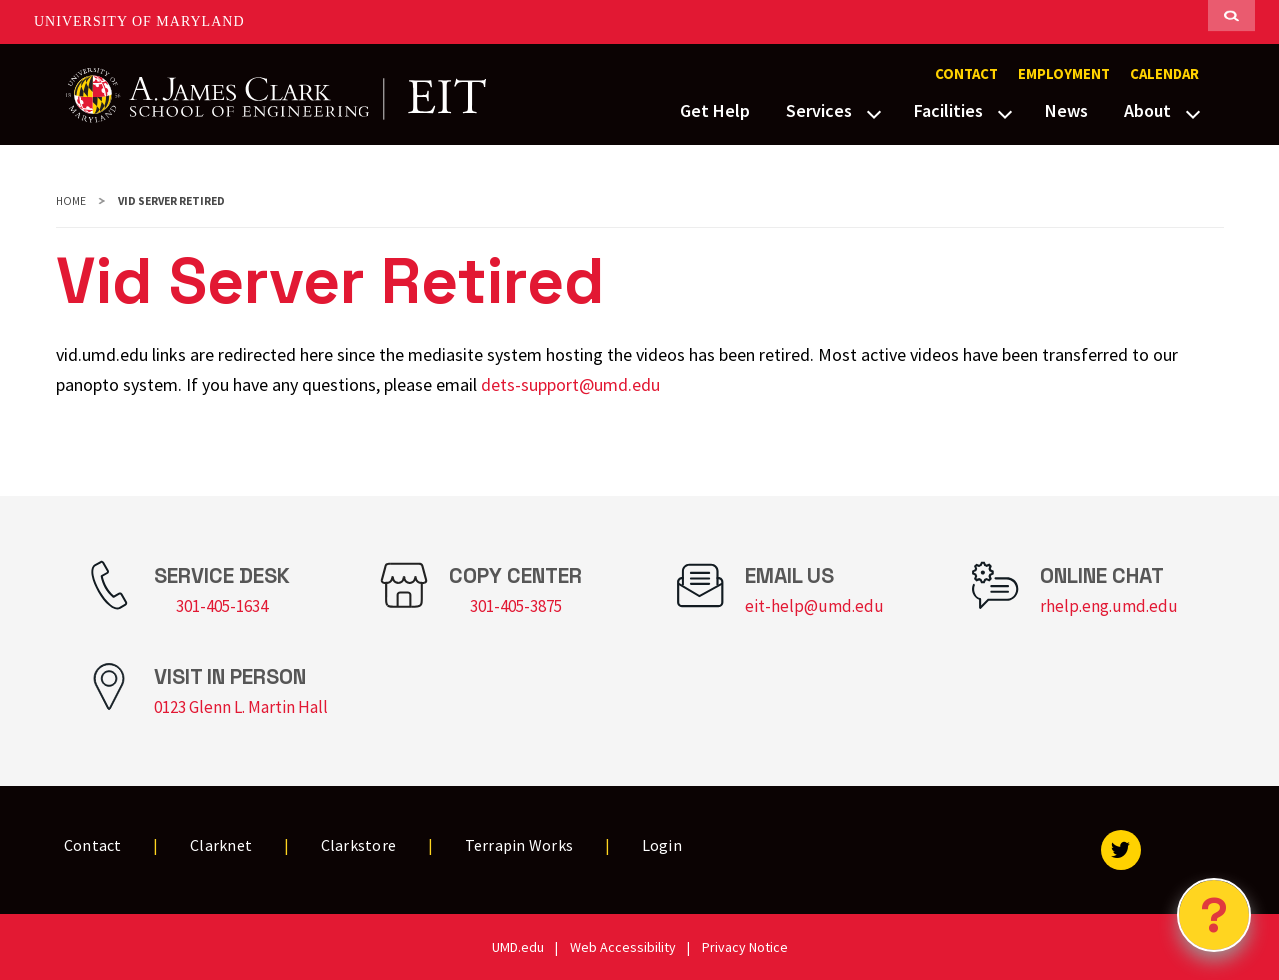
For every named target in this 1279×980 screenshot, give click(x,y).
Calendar (1164, 74)
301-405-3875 (516, 606)
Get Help (715, 110)
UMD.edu (518, 947)
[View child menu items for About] (1193, 112)
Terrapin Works (519, 845)
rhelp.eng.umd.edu (1109, 606)
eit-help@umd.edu (814, 606)
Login (662, 845)
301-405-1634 (222, 606)
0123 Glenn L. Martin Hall (241, 707)
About (1147, 110)
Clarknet (221, 845)
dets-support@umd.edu (570, 384)
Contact (966, 74)
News (1066, 110)
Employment (1064, 74)
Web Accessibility (623, 947)
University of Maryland (139, 21)
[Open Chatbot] (1214, 915)
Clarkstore (359, 845)
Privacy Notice (745, 947)
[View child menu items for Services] (874, 112)
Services (819, 110)
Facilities (948, 110)
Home (71, 201)
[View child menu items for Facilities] (1005, 112)
